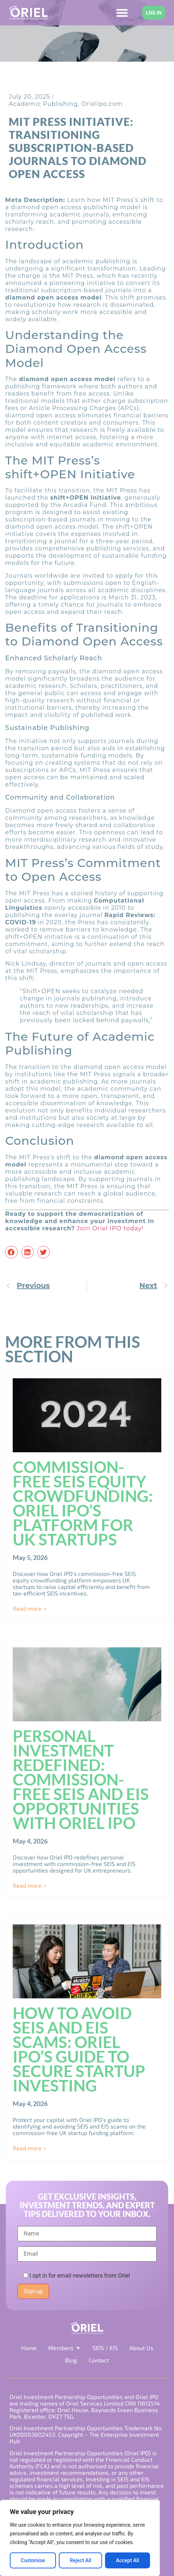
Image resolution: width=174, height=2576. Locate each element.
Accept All (127, 2560)
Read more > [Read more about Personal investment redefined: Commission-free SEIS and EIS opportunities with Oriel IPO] (29, 1885)
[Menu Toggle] (122, 13)
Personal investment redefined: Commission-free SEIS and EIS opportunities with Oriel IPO (81, 1779)
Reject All (80, 2560)
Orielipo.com (102, 103)
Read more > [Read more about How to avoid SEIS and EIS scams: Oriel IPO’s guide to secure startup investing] (29, 2147)
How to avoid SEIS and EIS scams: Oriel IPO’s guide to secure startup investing (79, 2049)
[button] (11, 1252)
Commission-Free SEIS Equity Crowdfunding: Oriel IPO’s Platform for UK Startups (83, 1503)
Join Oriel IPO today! (110, 1228)
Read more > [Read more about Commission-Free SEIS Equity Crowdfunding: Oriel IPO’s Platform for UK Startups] (29, 1608)
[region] (80, 2538)
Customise (33, 2560)
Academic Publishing (43, 103)
